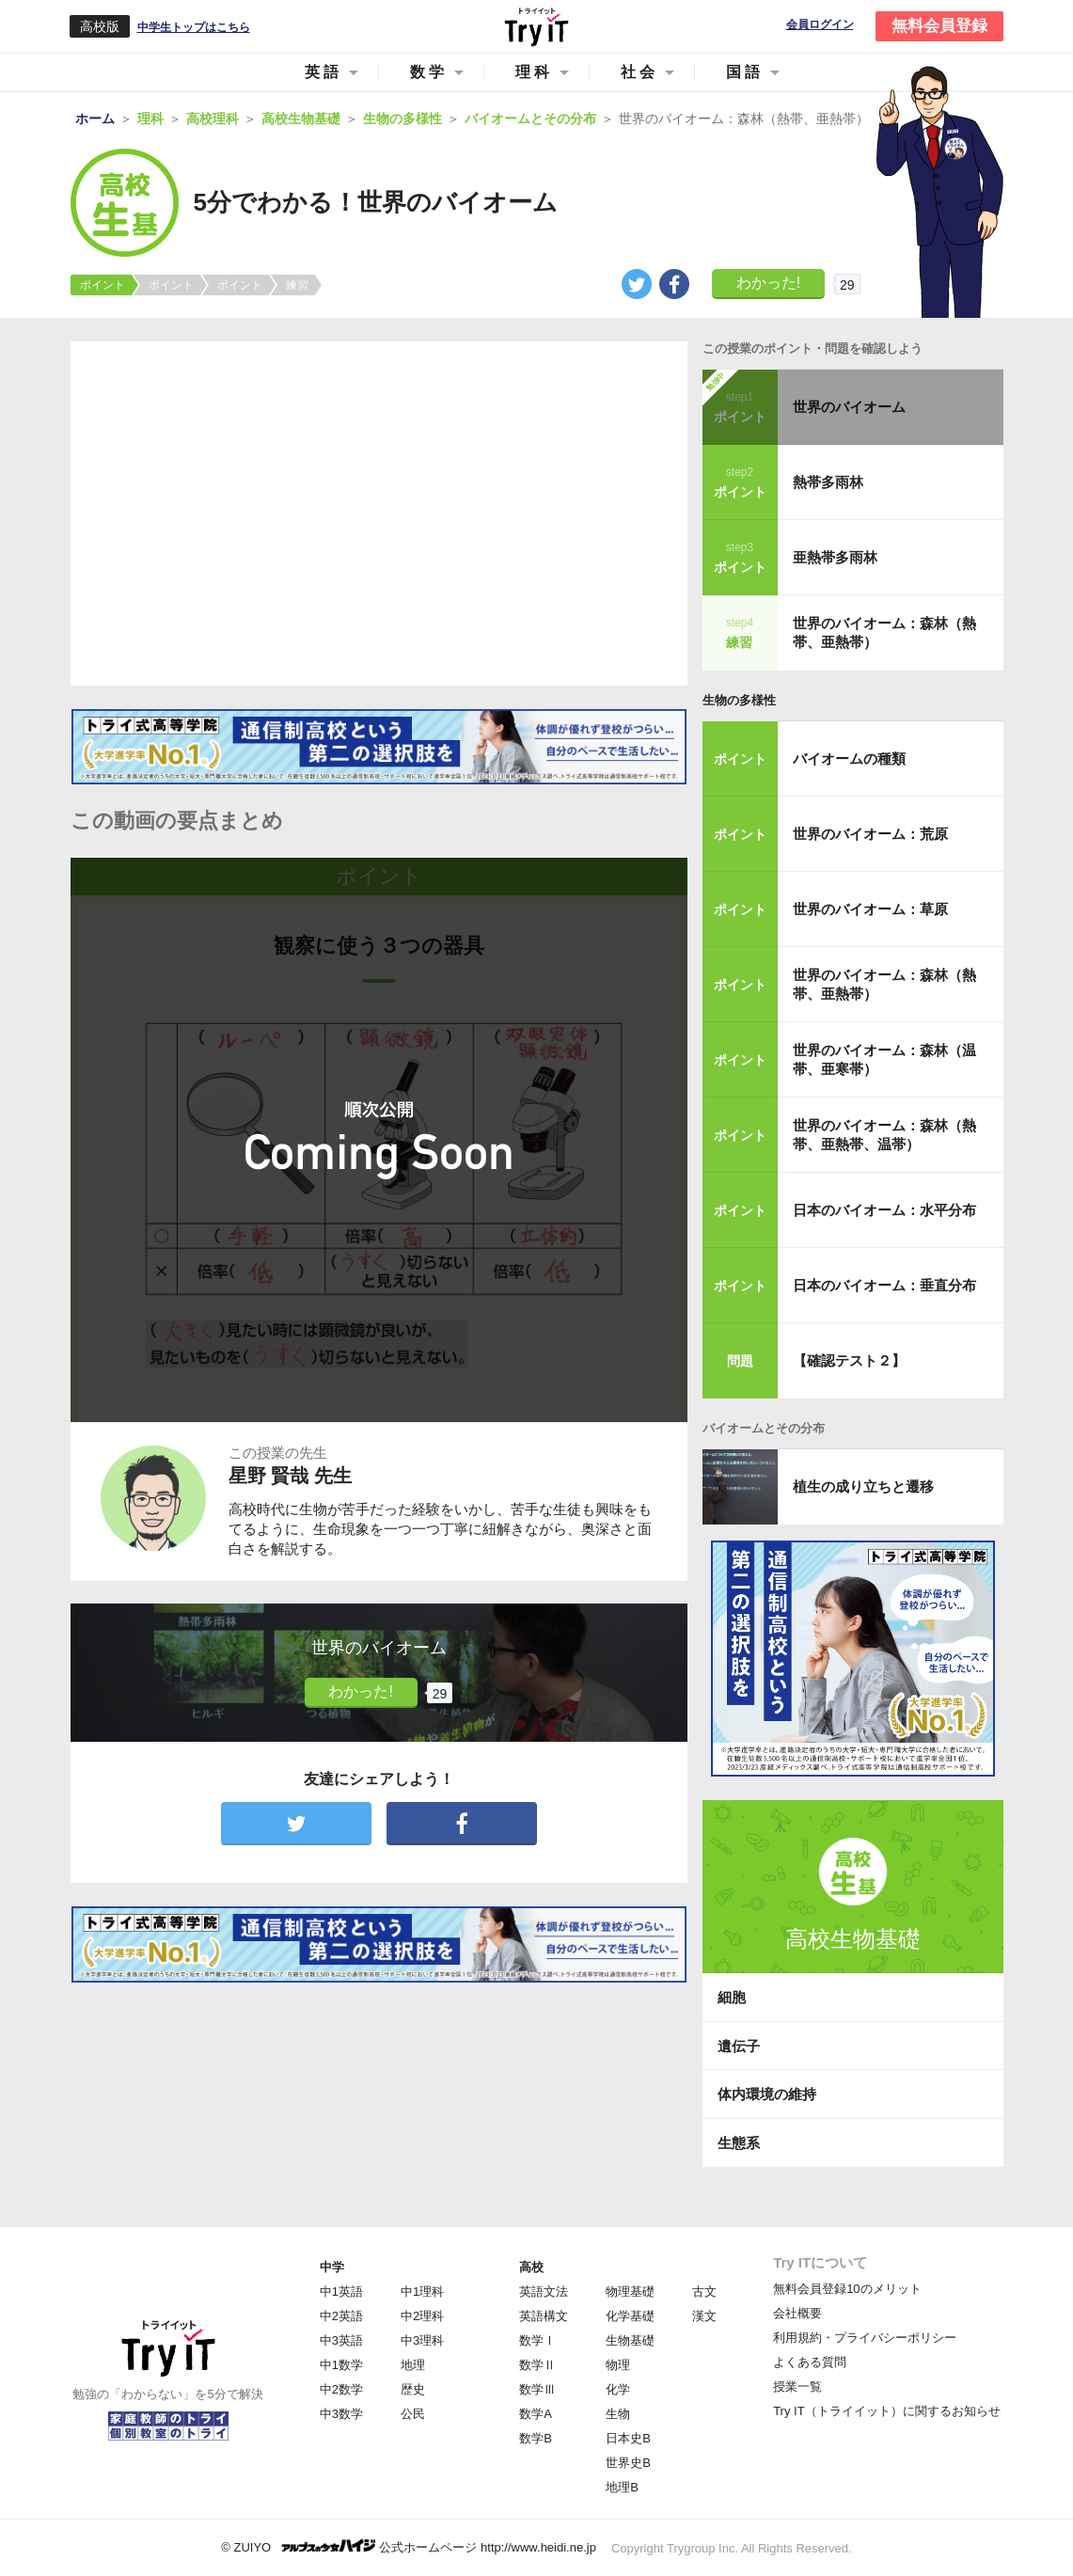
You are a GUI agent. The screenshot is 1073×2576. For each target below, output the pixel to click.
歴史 (413, 2389)
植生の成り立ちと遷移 (863, 1486)
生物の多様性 (739, 700)
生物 (618, 2414)
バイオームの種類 (849, 758)
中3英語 (341, 2340)
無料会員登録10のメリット (847, 2289)
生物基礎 (630, 2340)
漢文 (704, 2316)
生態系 (739, 2143)
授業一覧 (797, 2386)
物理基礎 (630, 2291)
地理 (413, 2365)
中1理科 (422, 2291)
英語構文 (543, 2316)
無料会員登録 (939, 26)
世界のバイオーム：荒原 (870, 834)
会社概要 (797, 2313)
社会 (639, 72)
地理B (622, 2487)
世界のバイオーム (849, 407)
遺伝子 (739, 2046)
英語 (323, 72)
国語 (745, 72)
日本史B (628, 2438)
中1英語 (341, 2291)
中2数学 (341, 2389)
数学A (535, 2414)
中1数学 (341, 2365)
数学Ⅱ (537, 2365)
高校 (531, 2267)
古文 (704, 2291)
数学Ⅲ (537, 2389)
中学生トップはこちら (193, 27)
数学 (429, 72)
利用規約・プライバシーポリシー (864, 2338)
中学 (332, 2267)
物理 (618, 2365)
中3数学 (341, 2414)
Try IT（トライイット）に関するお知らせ (886, 2411)
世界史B (628, 2463)
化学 (618, 2389)
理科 (534, 72)
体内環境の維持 (767, 2094)
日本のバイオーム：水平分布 (884, 1210)
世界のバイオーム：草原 (870, 909)
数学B (535, 2438)
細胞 (732, 1997)
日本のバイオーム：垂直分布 (884, 1285)
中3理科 (422, 2340)
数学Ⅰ (537, 2340)
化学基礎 (630, 2316)
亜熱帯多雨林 (835, 557)
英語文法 (543, 2291)
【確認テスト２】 (849, 1360)
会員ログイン (820, 25)
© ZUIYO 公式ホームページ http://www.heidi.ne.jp (408, 2546)
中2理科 (422, 2316)
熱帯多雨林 (828, 482)
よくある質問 (809, 2362)
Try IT (537, 26)
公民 (413, 2414)
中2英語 (341, 2316)
